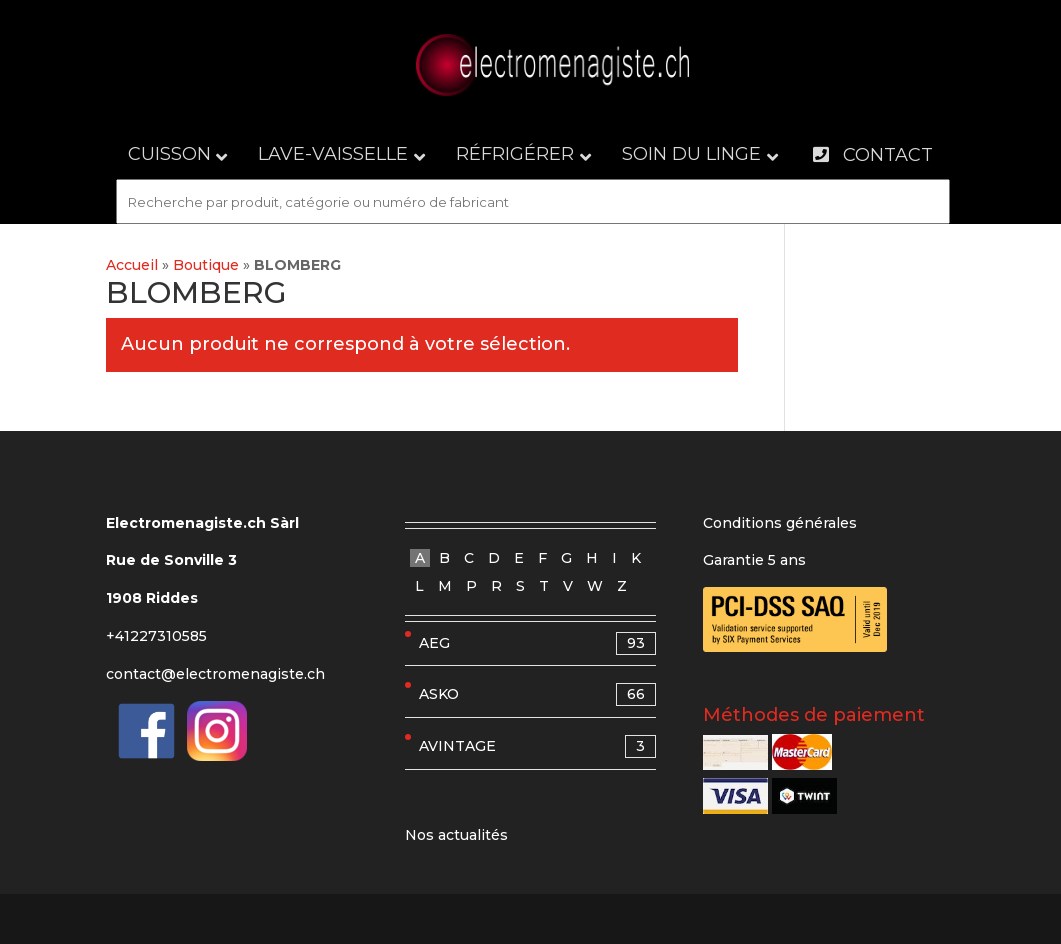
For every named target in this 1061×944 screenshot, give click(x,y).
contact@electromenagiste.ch (215, 674)
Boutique (206, 265)
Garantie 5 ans (754, 560)
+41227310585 (156, 636)
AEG (538, 643)
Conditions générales (780, 523)
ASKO (538, 694)
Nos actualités (456, 835)
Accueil (132, 265)
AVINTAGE (538, 746)
